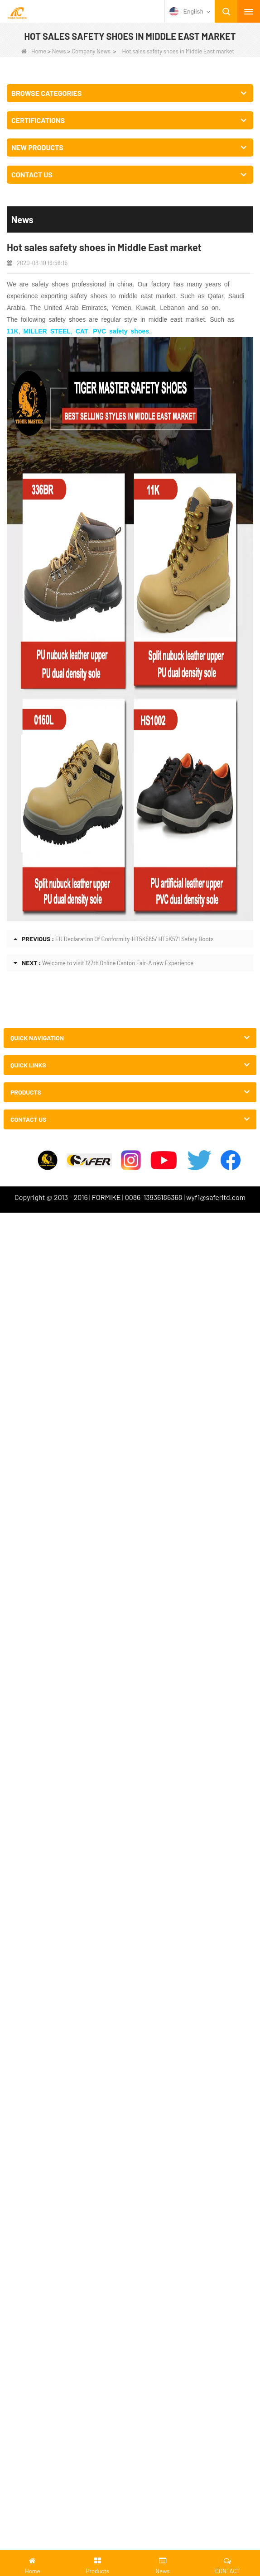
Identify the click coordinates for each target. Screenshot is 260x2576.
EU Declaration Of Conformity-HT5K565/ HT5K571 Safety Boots (134, 939)
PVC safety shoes (121, 331)
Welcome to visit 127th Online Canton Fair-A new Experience (117, 963)
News (59, 51)
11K (13, 331)
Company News (91, 51)
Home (33, 51)
